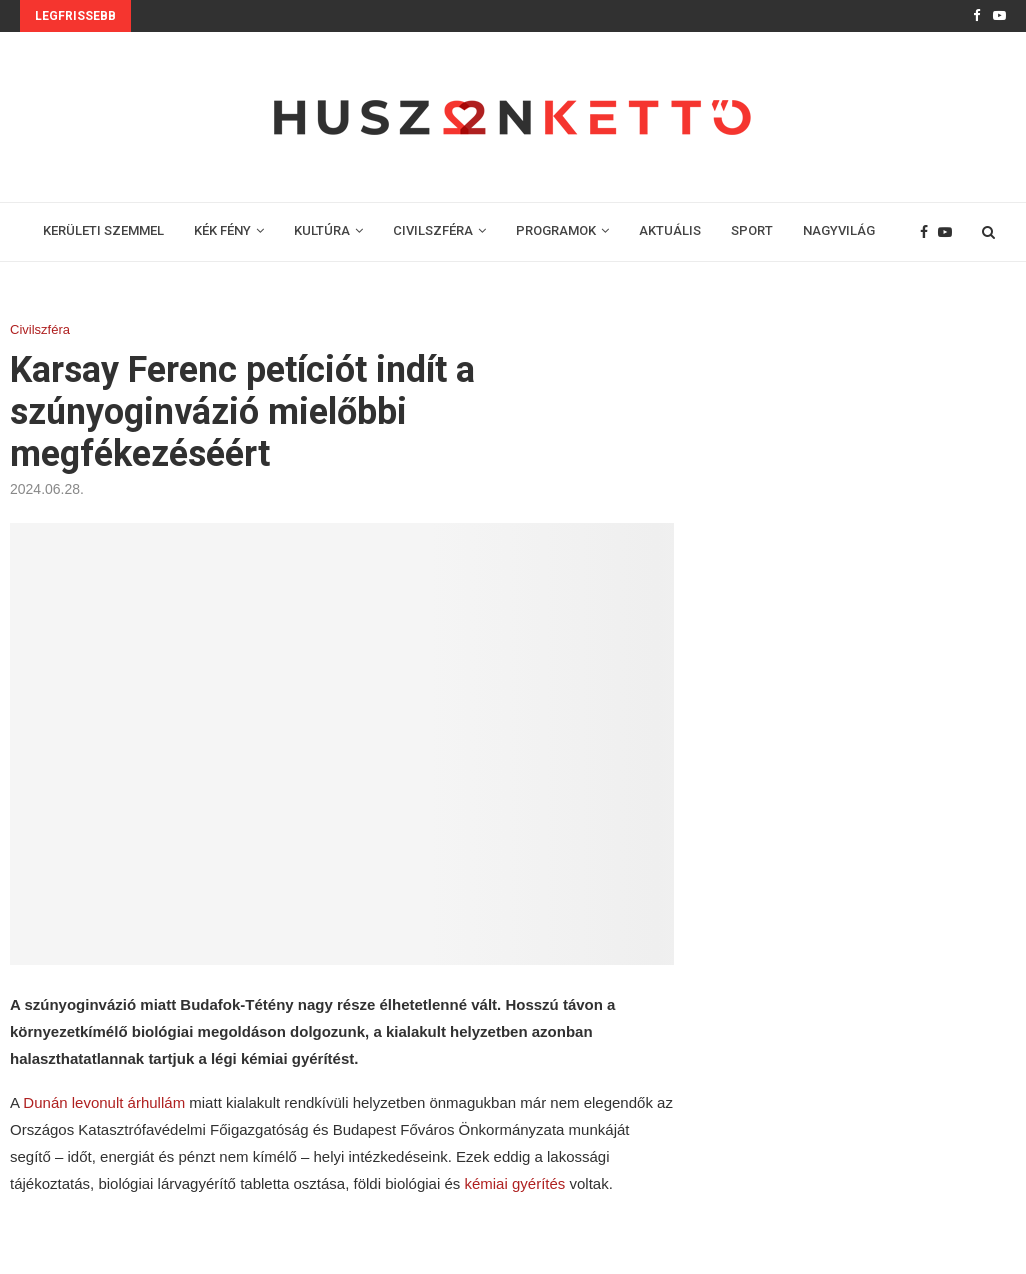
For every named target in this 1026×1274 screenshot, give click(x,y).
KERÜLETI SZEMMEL (103, 230)
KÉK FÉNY (222, 230)
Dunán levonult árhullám (104, 1102)
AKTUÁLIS (670, 230)
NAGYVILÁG (839, 230)
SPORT (752, 230)
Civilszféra (40, 329)
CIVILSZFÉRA (433, 230)
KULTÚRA (322, 230)
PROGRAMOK (556, 230)
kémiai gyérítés (514, 1183)
